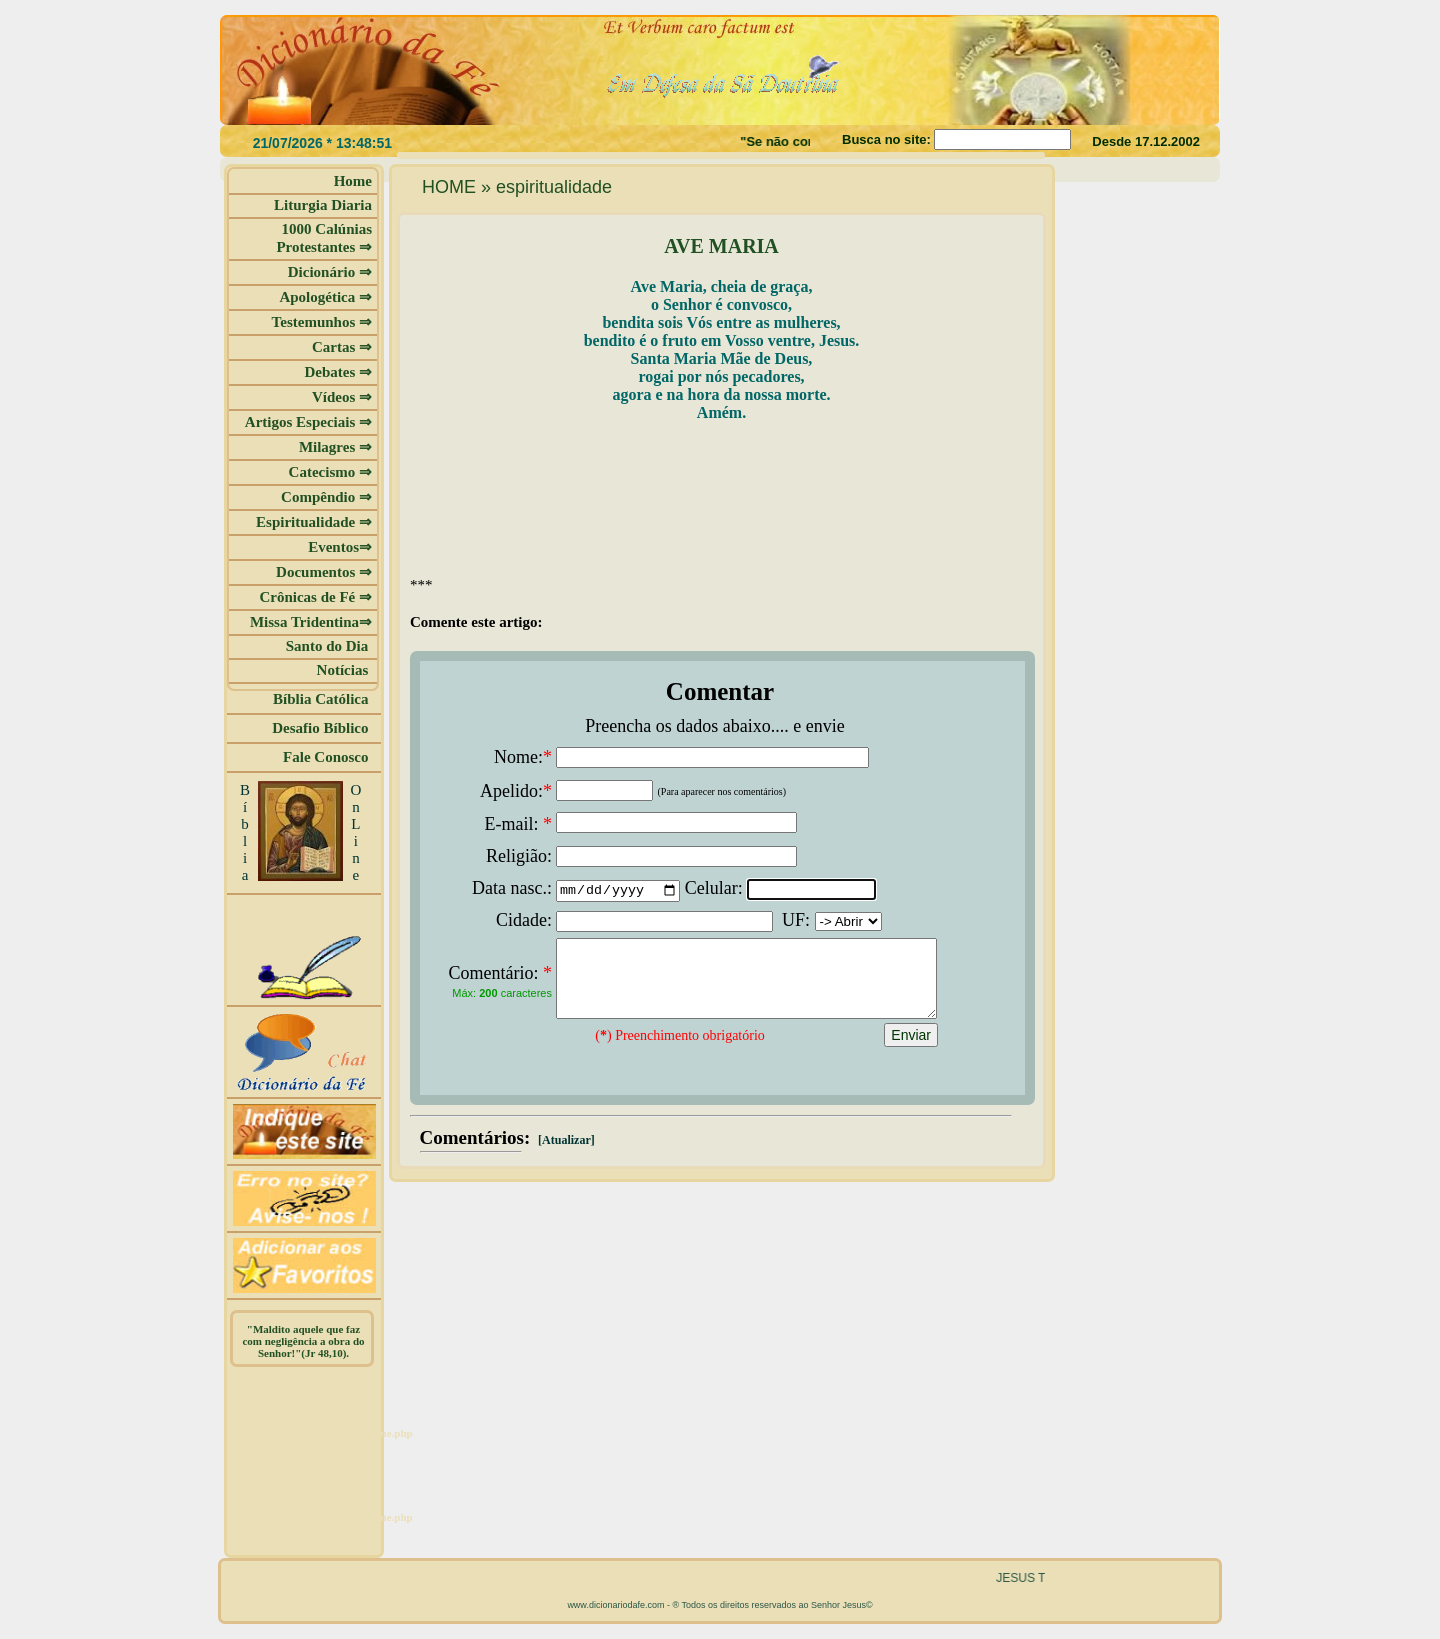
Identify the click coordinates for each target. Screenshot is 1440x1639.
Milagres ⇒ (335, 447)
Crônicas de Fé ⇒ (315, 597)
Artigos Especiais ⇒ (308, 422)
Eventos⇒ (340, 547)
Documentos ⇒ (324, 572)
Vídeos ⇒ (342, 397)
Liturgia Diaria (323, 205)
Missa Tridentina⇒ (311, 622)
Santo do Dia (329, 646)
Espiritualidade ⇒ (314, 522)
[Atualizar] (565, 1155)
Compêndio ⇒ (326, 497)
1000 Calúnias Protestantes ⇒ (324, 238)
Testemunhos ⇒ (322, 322)
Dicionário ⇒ (330, 272)
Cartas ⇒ (342, 347)
